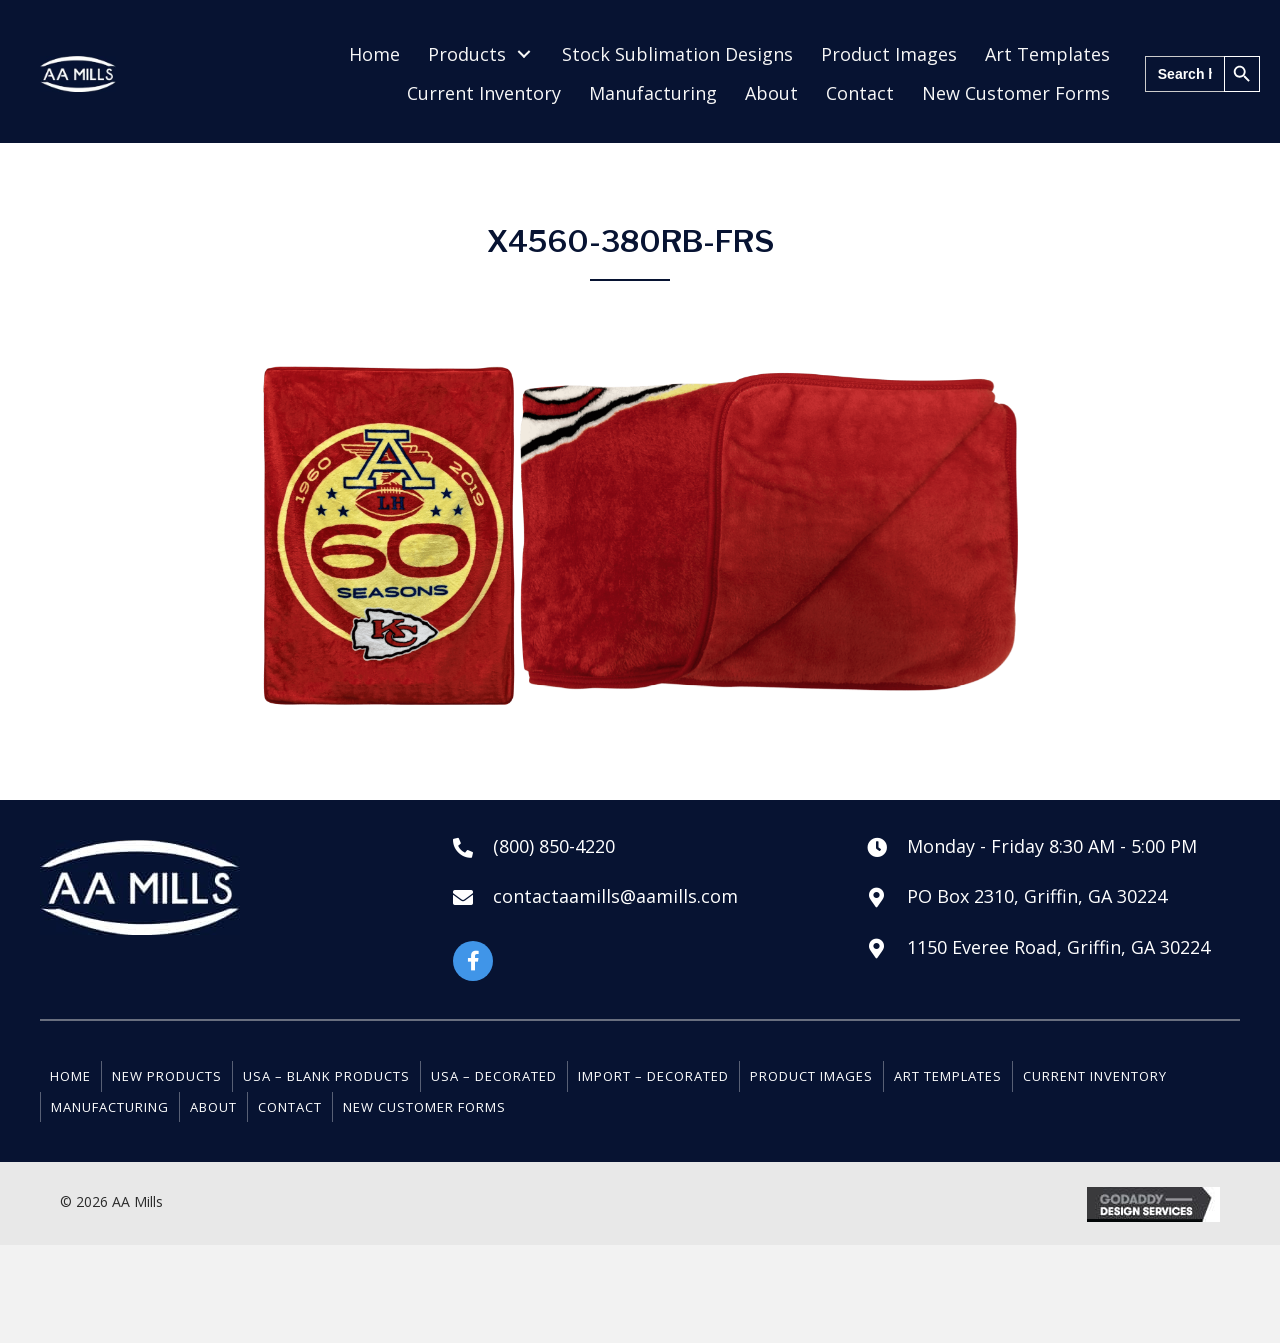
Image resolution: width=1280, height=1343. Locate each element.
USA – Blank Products (326, 1076)
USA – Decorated (494, 1076)
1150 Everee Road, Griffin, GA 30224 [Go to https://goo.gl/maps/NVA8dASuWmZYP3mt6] (1058, 947)
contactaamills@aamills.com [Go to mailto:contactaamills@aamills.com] (615, 896)
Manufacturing (110, 1107)
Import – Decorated (653, 1076)
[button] (473, 961)
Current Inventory (1095, 1076)
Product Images (811, 1076)
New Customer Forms (424, 1107)
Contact (290, 1107)
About (213, 1107)
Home (70, 1076)
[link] (374, 54)
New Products (167, 1076)
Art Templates (948, 1076)
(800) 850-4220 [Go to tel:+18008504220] (554, 846)
